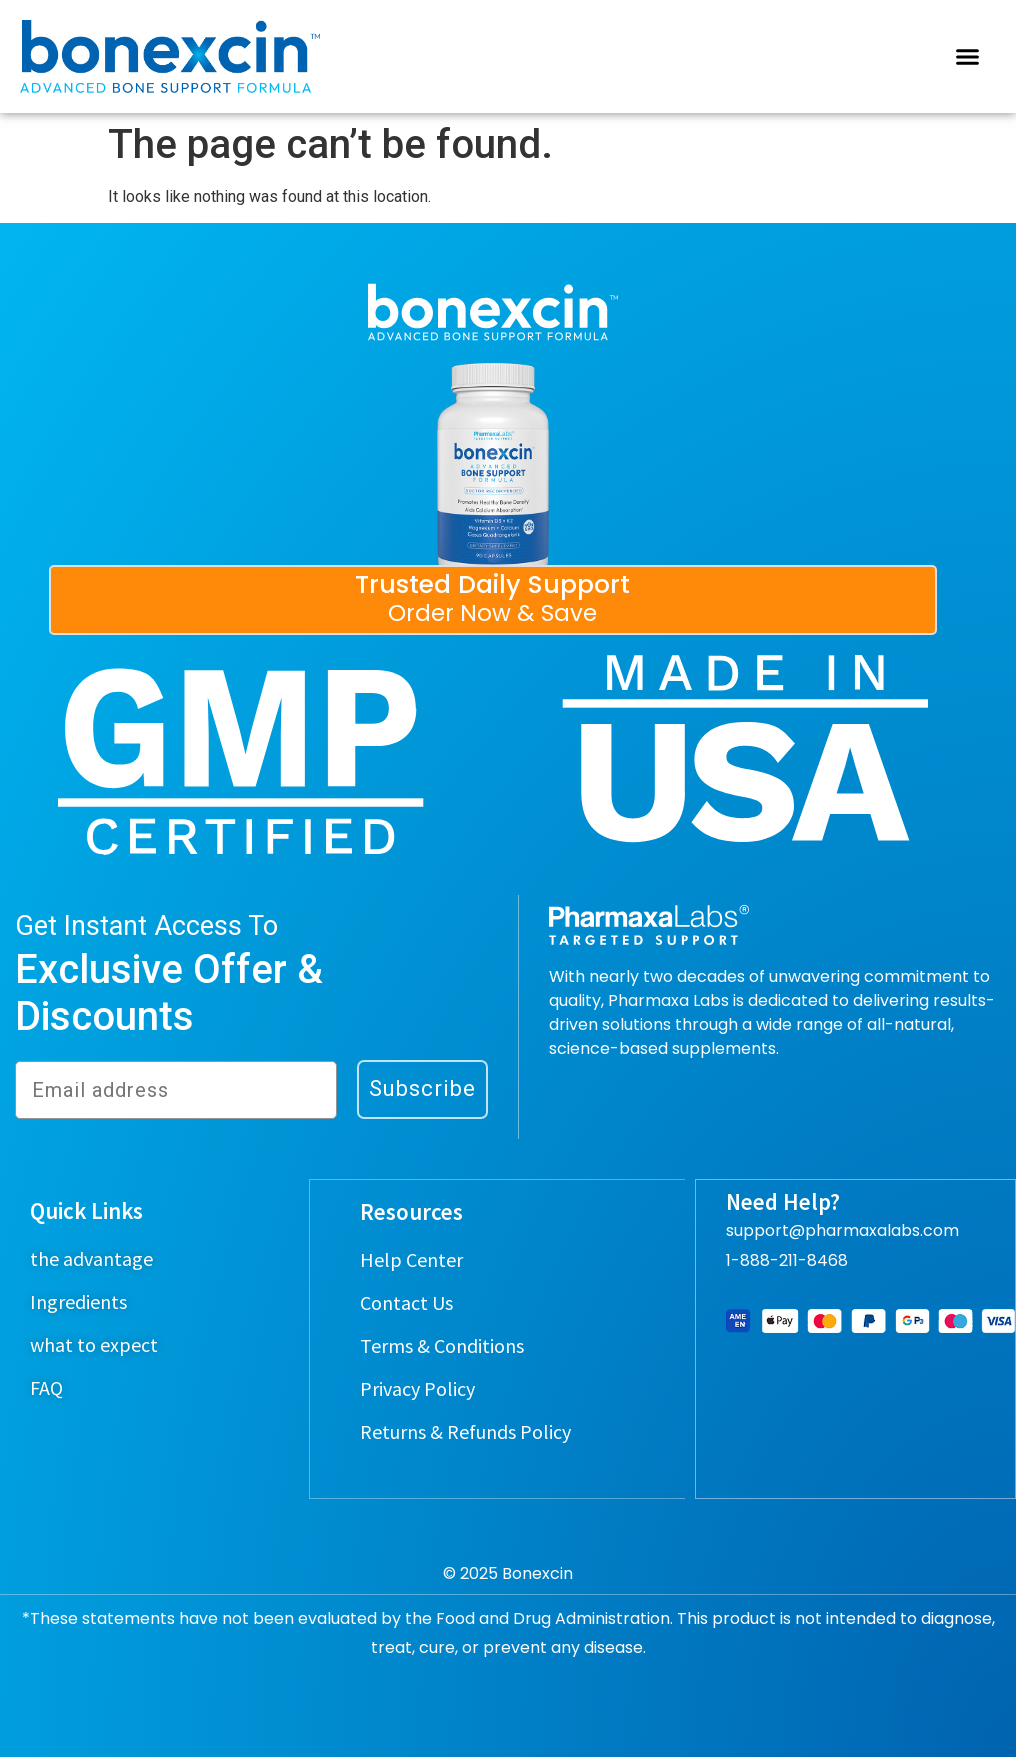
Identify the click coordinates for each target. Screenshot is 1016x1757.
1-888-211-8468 (787, 1260)
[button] (967, 57)
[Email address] (176, 1090)
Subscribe (422, 1088)
